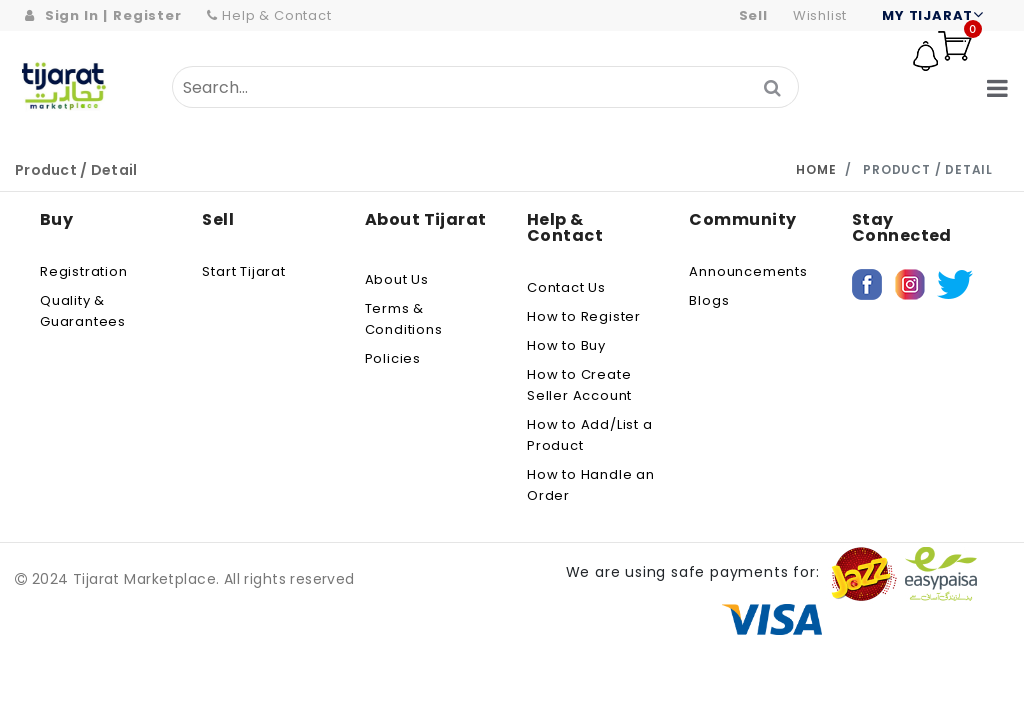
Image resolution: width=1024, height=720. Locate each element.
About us (397, 279)
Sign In (72, 15)
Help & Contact (269, 15)
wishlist (820, 15)
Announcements (748, 271)
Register (147, 15)
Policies (393, 358)
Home (816, 169)
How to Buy (566, 345)
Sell (753, 15)
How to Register (584, 316)
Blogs (709, 300)
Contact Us (566, 287)
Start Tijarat (243, 271)
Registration (84, 271)
